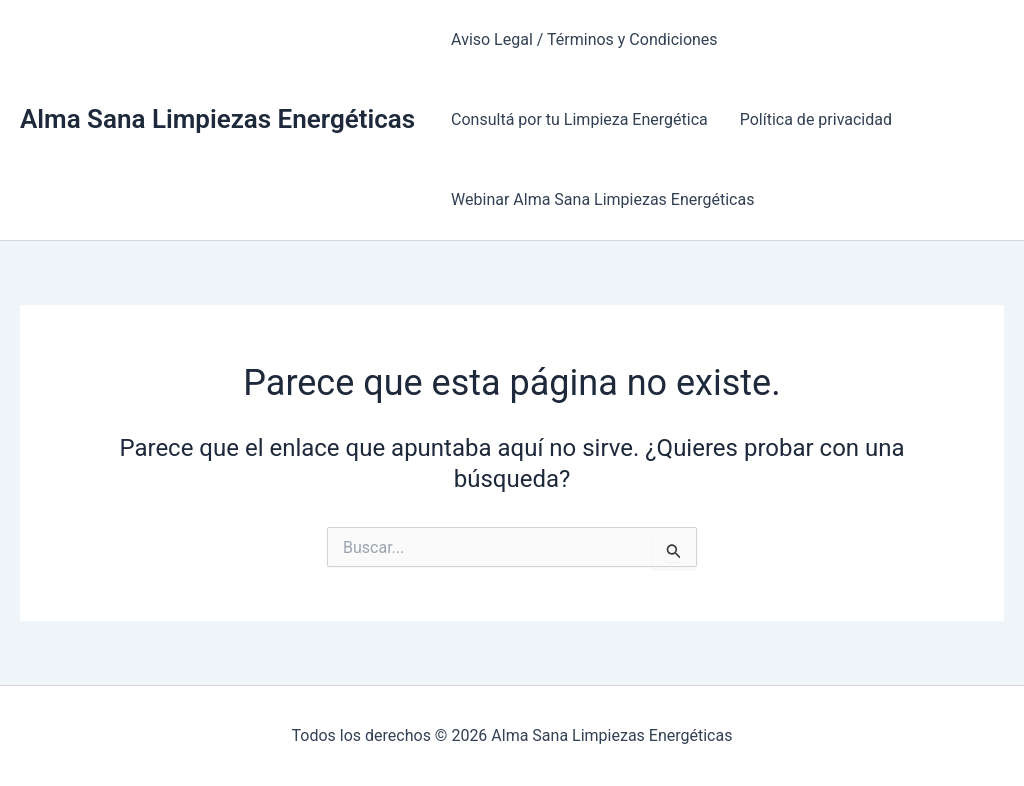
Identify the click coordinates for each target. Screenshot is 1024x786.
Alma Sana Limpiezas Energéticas (217, 119)
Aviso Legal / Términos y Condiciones (584, 39)
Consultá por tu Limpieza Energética (579, 119)
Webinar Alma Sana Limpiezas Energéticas (602, 199)
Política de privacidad (816, 119)
